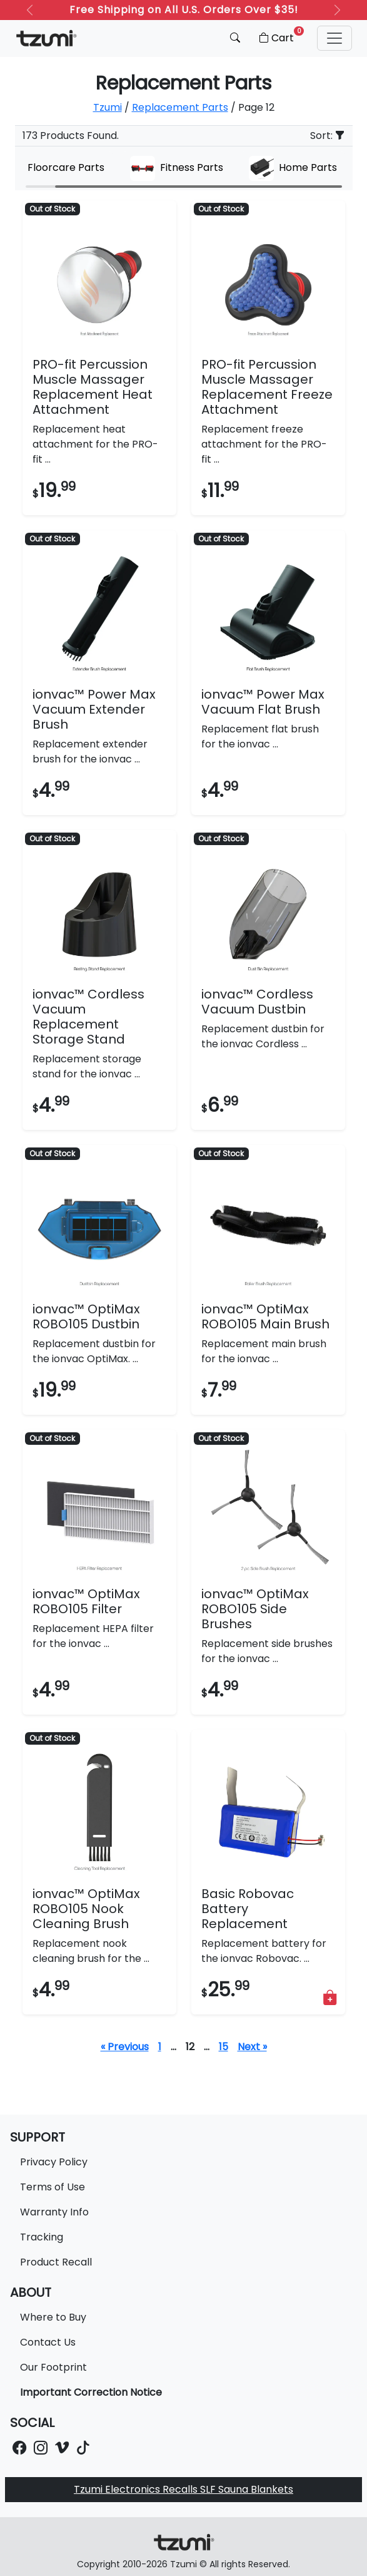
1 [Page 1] (159, 2047)
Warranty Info (54, 2212)
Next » (252, 2047)
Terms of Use (52, 2187)
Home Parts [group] (293, 168)
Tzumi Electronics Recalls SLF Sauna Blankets (183, 2489)
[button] (334, 38)
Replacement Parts (180, 107)
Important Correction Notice (91, 2392)
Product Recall (56, 2262)
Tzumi (107, 107)
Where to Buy (53, 2317)
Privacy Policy (54, 2162)
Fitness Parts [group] (176, 168)
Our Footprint (53, 2367)
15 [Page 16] (223, 2047)
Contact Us (48, 2342)
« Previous (125, 2047)
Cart (280, 35)
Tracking (41, 2237)
